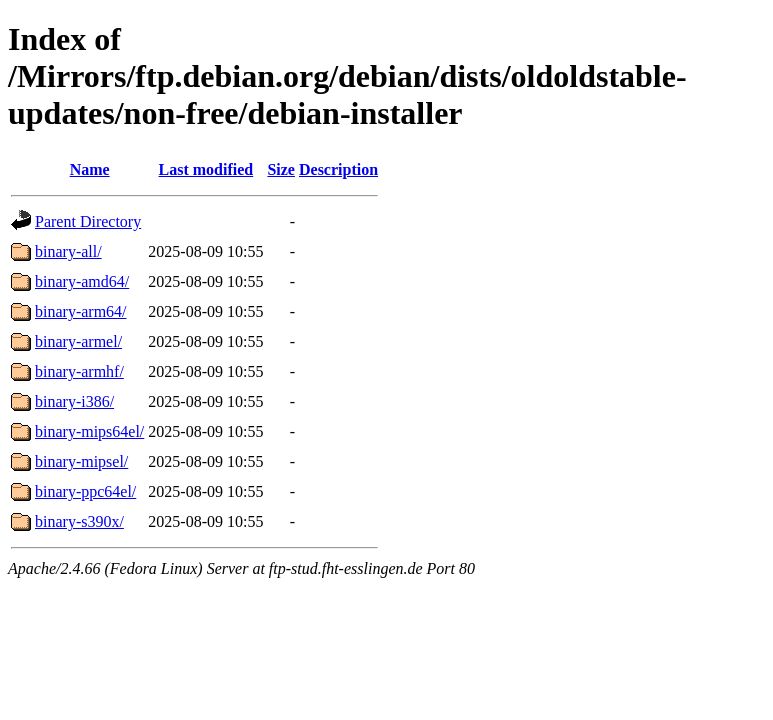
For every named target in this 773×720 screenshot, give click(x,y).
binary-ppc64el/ (85, 491)
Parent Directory (88, 221)
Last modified (206, 169)
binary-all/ (68, 251)
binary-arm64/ (81, 311)
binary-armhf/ (79, 371)
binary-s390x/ (79, 521)
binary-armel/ (78, 341)
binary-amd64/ (82, 281)
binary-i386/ (74, 401)
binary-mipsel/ (81, 461)
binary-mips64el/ (89, 431)
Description (338, 169)
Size (281, 169)
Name (90, 169)
